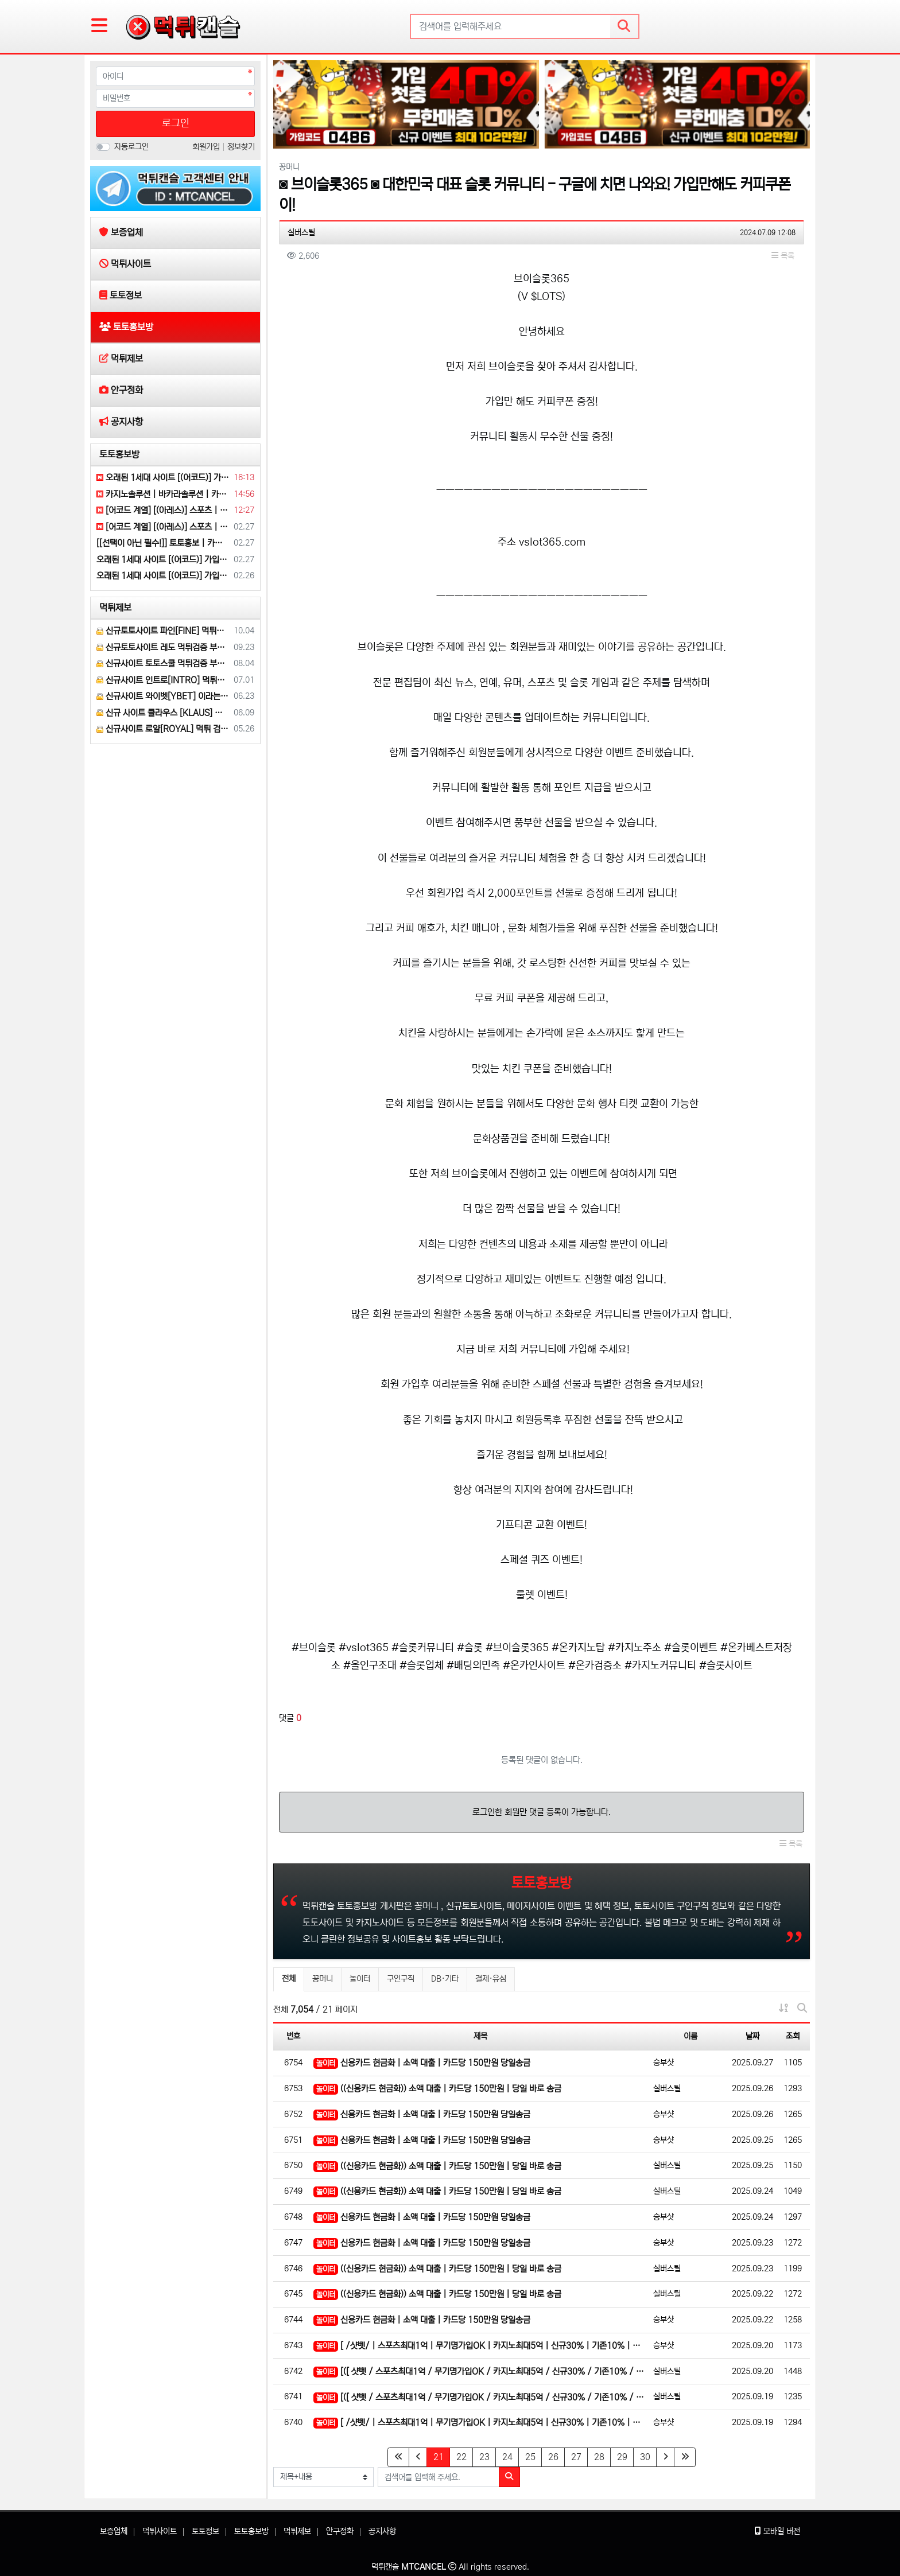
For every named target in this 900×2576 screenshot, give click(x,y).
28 (599, 2457)
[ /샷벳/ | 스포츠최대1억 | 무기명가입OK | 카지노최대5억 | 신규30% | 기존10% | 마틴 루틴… (480, 2346)
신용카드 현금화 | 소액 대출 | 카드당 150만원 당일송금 (421, 2063)
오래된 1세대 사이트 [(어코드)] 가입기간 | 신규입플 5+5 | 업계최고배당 (163, 477)
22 (461, 2457)
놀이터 (360, 1978)
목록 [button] (782, 255)
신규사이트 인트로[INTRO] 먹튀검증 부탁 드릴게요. (163, 680)
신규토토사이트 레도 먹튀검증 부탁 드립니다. (163, 647)
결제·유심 (490, 1978)
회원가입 (207, 146)
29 (622, 2457)
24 (507, 2457)
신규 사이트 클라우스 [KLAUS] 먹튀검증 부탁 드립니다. (163, 713)
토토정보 (205, 2531)
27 (576, 2457)
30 (645, 2457)
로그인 (175, 123)
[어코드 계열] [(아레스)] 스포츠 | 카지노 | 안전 (163, 510)
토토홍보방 (119, 454)
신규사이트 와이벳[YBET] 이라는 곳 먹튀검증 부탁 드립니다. (163, 696)
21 (442, 2457)
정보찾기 (241, 146)
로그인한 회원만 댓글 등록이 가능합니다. (541, 1812)
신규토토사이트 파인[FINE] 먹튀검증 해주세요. (163, 631)
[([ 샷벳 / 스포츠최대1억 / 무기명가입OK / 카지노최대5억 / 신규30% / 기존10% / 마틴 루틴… (480, 2372)
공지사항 (382, 2531)
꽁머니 (322, 1978)
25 (530, 2457)
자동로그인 (131, 146)
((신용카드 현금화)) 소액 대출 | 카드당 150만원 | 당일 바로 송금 (437, 2089)
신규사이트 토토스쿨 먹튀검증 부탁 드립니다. (163, 663)
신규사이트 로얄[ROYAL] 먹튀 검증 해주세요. (163, 729)
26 (553, 2457)
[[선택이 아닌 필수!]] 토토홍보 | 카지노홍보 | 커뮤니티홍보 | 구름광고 (163, 543)
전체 (289, 1978)
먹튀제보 (115, 607)
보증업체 (113, 2531)
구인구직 (400, 1978)
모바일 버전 (777, 2531)
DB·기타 (445, 1978)
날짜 (752, 2036)
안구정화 (340, 2531)
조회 (793, 2036)
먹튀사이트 (159, 2531)
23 (484, 2457)
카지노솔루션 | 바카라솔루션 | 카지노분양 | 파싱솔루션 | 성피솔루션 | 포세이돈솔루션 (163, 494)
